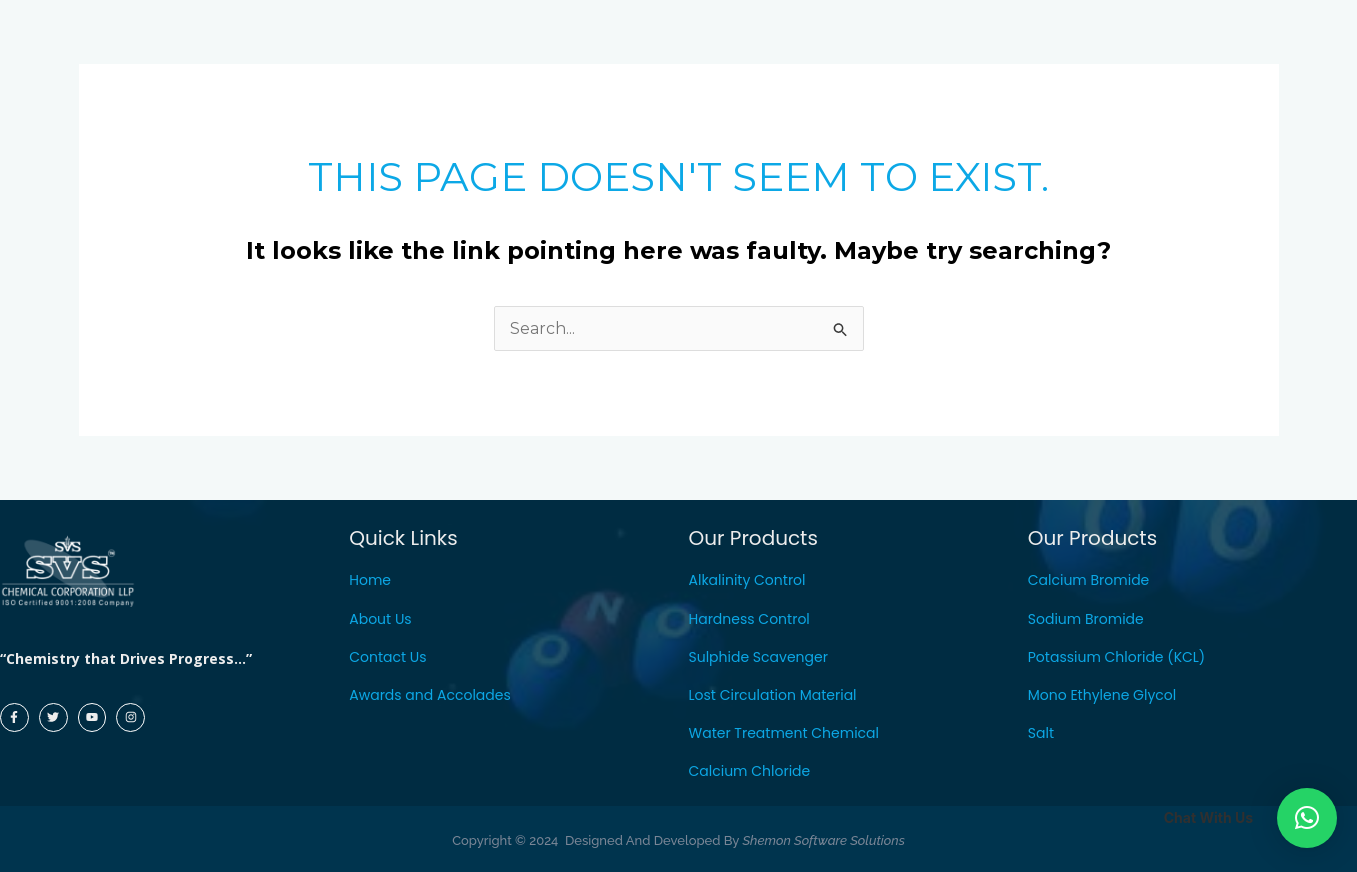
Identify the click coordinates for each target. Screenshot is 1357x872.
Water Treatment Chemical (784, 733)
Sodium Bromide (1086, 619)
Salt (1041, 733)
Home (370, 580)
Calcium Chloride (750, 771)
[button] (1307, 818)
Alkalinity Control (747, 580)
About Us (380, 619)
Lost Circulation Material (773, 695)
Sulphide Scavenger (758, 657)
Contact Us (387, 657)
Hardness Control (749, 619)
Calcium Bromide (1089, 580)
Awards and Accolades (430, 695)
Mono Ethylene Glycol (1102, 695)
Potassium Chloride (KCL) (1116, 657)
